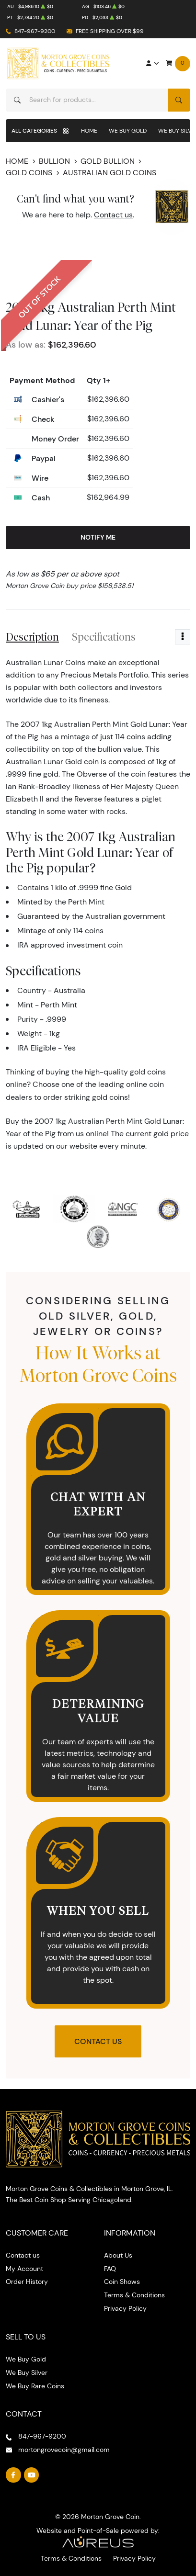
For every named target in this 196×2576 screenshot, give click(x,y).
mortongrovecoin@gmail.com (64, 2449)
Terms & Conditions (134, 2295)
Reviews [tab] (167, 637)
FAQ (110, 2268)
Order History (27, 2281)
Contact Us (98, 2041)
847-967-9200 (34, 30)
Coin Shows (122, 2281)
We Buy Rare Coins (35, 2386)
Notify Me (98, 537)
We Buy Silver (26, 2372)
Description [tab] (32, 637)
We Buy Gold (128, 130)
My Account (24, 2268)
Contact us (113, 214)
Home (89, 130)
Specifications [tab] (104, 637)
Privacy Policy (125, 2308)
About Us (118, 2255)
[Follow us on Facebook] (13, 2475)
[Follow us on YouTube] (31, 2475)
